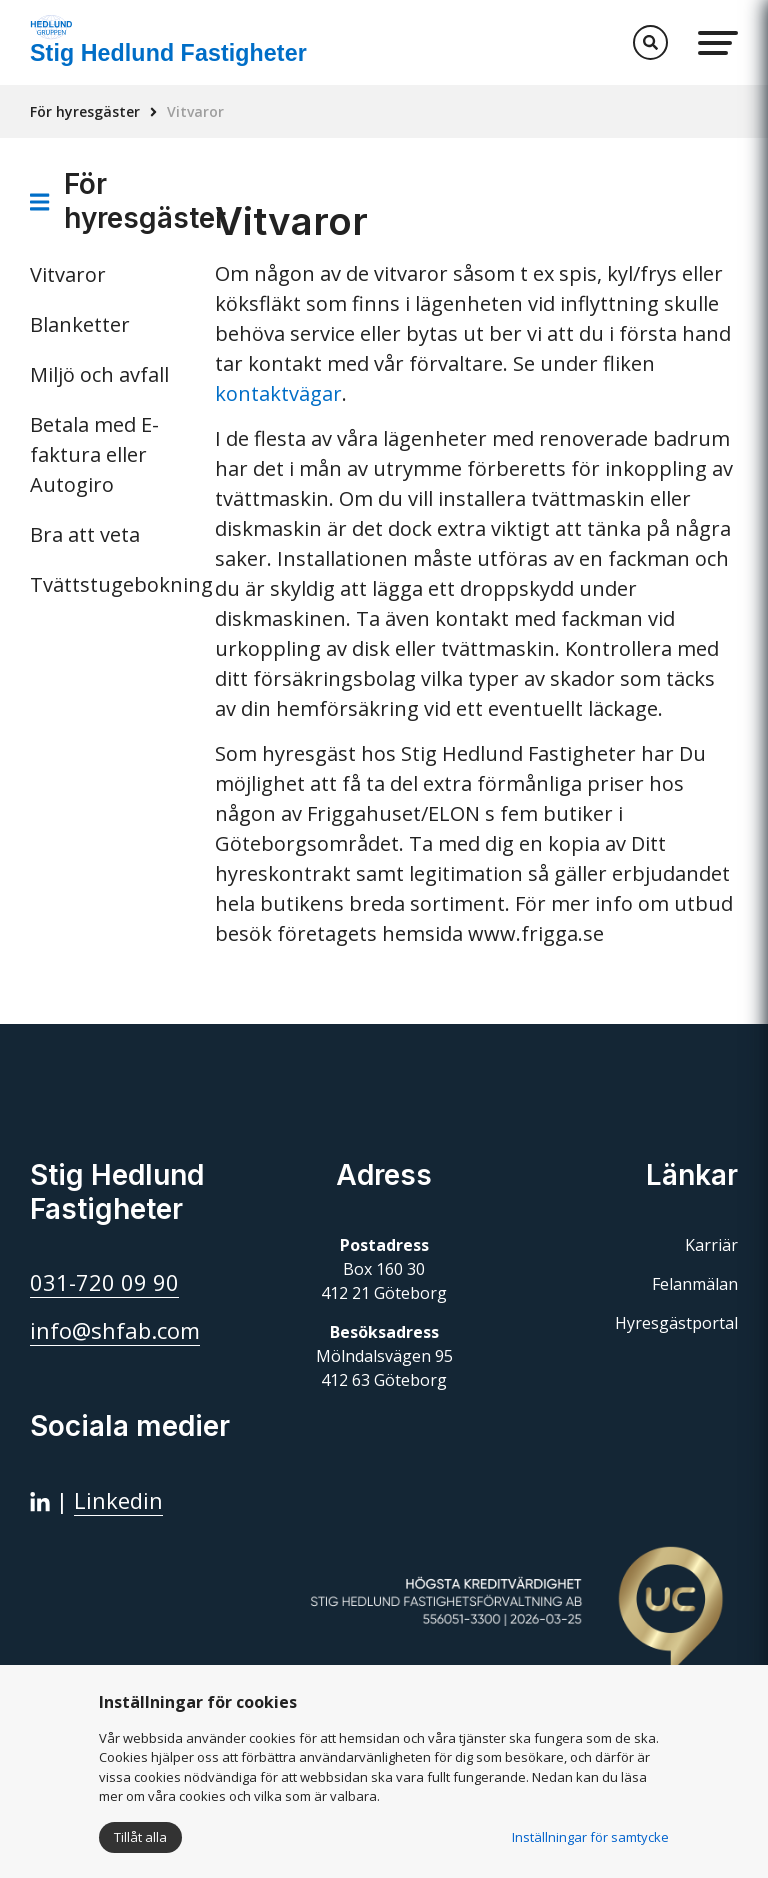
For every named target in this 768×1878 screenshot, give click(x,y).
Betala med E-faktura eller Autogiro (94, 454)
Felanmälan (695, 1284)
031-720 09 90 (104, 1282)
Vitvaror (68, 274)
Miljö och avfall (99, 374)
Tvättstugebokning (107, 584)
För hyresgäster (85, 111)
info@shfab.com (115, 1330)
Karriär (711, 1245)
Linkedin (118, 1500)
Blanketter (80, 324)
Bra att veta (85, 534)
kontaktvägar (278, 393)
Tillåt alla (140, 1837)
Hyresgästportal (676, 1323)
